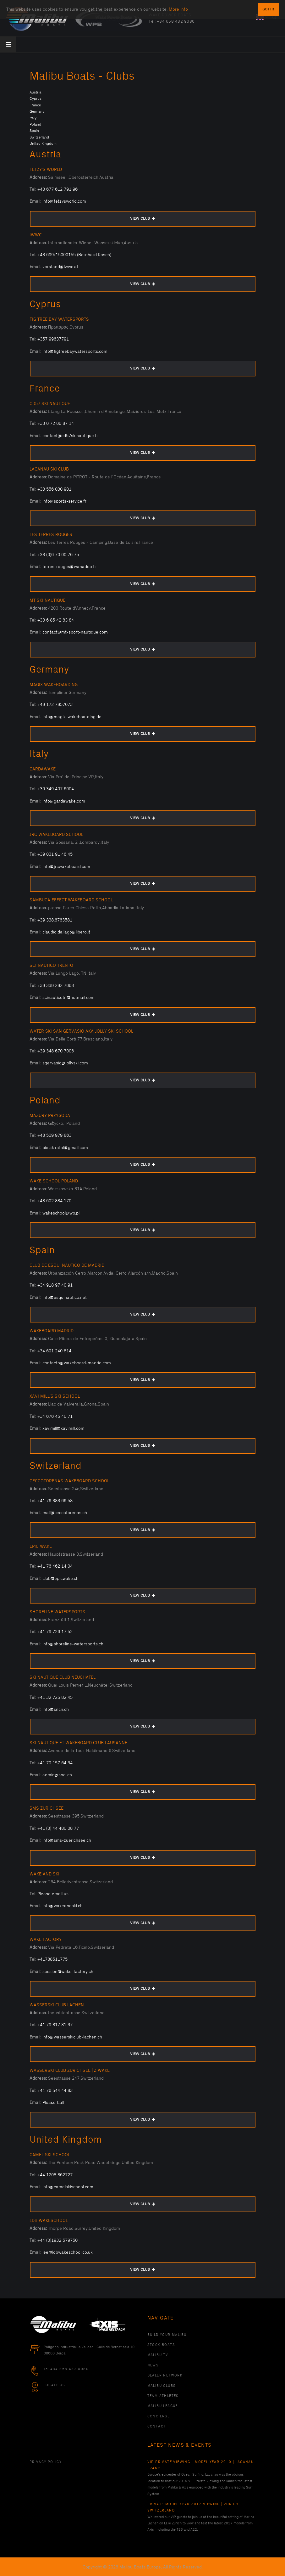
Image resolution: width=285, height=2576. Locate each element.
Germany (37, 112)
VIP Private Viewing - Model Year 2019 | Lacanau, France (201, 2465)
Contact (156, 2426)
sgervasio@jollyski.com (65, 1063)
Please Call (53, 2102)
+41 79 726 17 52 (55, 1631)
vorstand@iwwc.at (60, 266)
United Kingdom (43, 144)
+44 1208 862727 (55, 2175)
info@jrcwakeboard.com (66, 866)
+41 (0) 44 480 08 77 (58, 1828)
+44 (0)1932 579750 (57, 2240)
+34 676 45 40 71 (55, 1416)
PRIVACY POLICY (46, 2462)
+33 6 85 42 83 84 (55, 620)
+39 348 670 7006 (55, 1051)
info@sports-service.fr (64, 501)
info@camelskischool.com (67, 2186)
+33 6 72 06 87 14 (55, 423)
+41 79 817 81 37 (55, 2024)
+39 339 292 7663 (55, 985)
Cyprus (35, 99)
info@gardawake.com (63, 801)
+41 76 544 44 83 (55, 2090)
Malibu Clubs (161, 2386)
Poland (35, 124)
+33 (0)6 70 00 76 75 (58, 554)
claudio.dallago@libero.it (66, 932)
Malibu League (162, 2406)
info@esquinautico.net (64, 1297)
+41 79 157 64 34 (55, 1763)
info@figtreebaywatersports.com (74, 351)
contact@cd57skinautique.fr (70, 435)
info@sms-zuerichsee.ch (66, 1840)
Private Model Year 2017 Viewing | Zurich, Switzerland (193, 2507)
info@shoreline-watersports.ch (72, 1644)
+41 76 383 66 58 (55, 1500)
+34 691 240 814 (54, 1351)
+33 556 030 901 (54, 489)
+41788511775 (52, 1959)
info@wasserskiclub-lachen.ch (72, 2037)
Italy (33, 118)
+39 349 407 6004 (55, 788)
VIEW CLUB (142, 219)
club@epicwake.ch (60, 1578)
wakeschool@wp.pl (60, 1213)
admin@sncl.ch (57, 1775)
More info (178, 4)
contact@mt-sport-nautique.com (75, 632)
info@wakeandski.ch (62, 1905)
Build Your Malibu (167, 2335)
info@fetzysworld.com (64, 201)
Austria (35, 92)
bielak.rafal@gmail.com (65, 1147)
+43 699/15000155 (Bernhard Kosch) (74, 254)
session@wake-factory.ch (67, 1971)
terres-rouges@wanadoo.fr (69, 566)
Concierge (158, 2416)
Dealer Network (165, 2375)
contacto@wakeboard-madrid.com (76, 1363)
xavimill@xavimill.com (63, 1428)
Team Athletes (163, 2396)
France (35, 105)
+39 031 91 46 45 (55, 854)
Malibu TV (157, 2355)
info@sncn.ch (55, 1709)
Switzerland (39, 137)
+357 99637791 (53, 339)
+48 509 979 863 (54, 1135)
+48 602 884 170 (54, 1200)
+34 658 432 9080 (176, 21)
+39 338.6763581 (54, 920)
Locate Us (54, 2385)
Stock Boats (161, 2345)
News (153, 2365)
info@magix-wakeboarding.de (71, 716)
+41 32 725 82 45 (55, 1697)
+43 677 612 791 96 (57, 189)
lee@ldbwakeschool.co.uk (67, 2252)
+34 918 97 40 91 (55, 1285)
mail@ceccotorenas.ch (64, 1512)
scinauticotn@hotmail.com (68, 997)
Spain (34, 131)
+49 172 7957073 (55, 704)
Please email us (53, 1893)
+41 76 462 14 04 (55, 1566)
